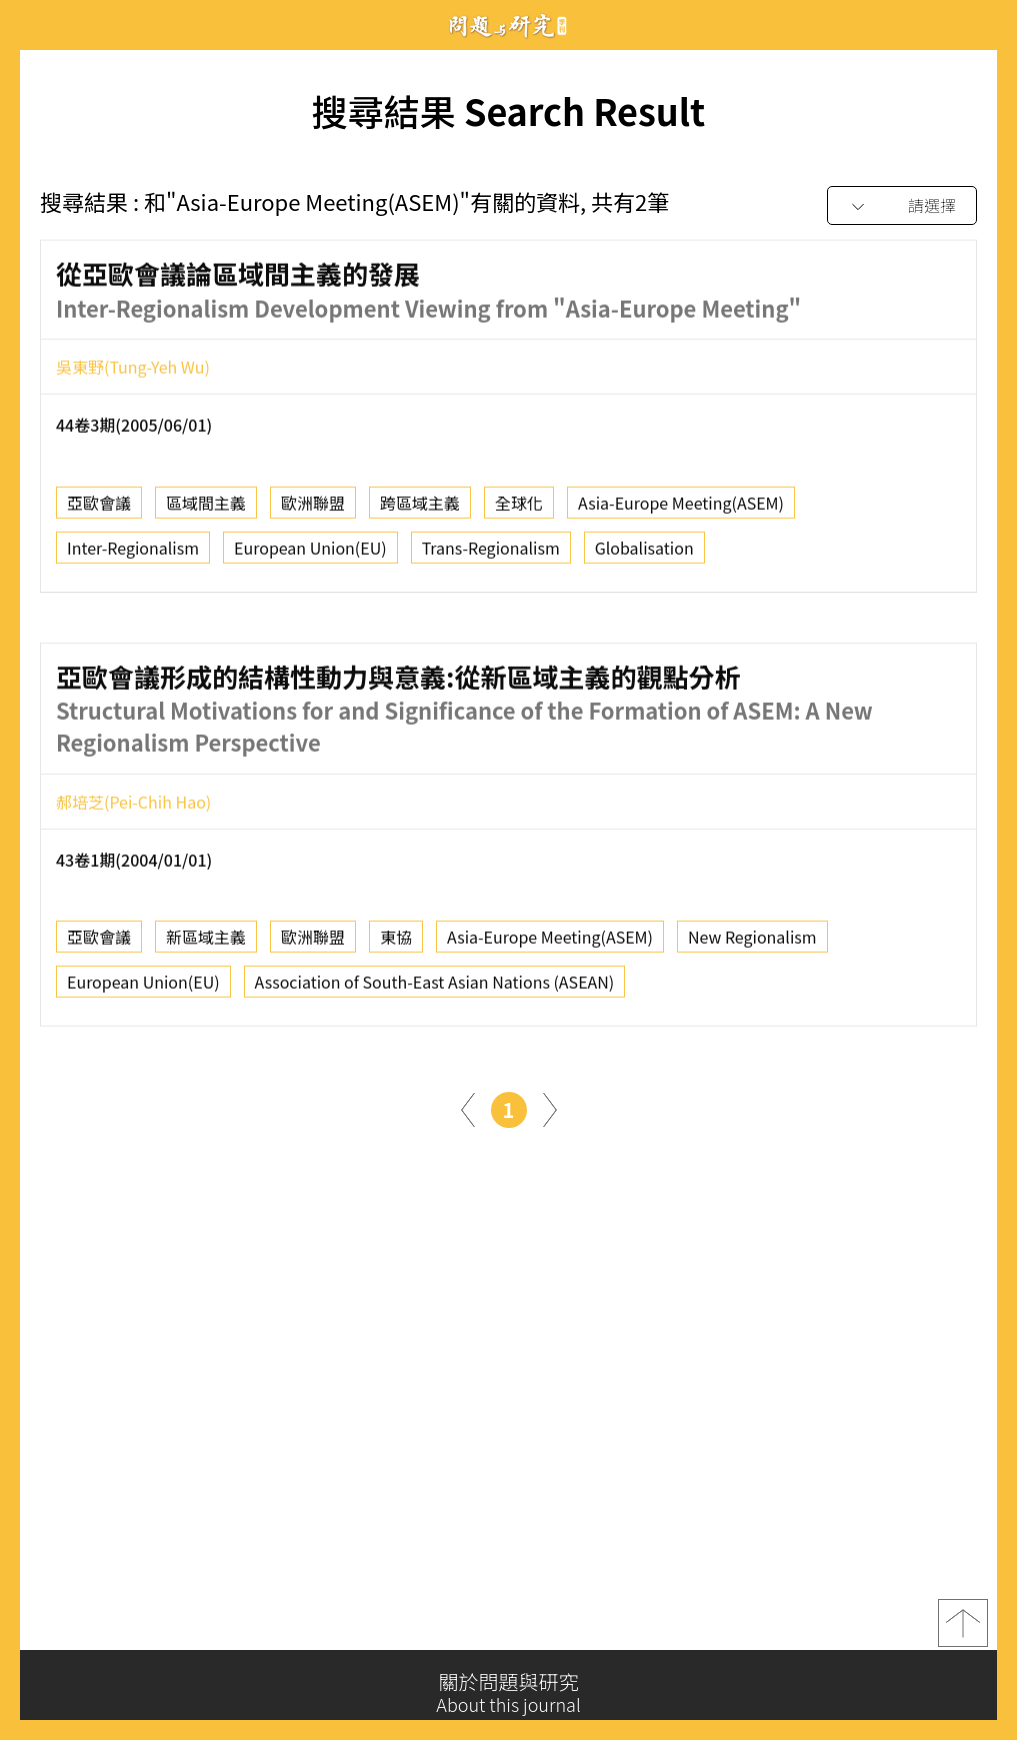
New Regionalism (752, 943)
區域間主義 (206, 508)
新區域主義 (206, 943)
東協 (396, 943)
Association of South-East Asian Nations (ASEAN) (435, 988)
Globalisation (644, 553)
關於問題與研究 (508, 1693)
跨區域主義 (420, 508)
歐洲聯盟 (313, 508)
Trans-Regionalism (491, 553)
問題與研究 (509, 25)
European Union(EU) (310, 553)
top (963, 1628)
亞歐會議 (99, 508)
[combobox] (902, 206)
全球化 (519, 508)
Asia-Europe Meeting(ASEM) (681, 508)
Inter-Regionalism (133, 553)
